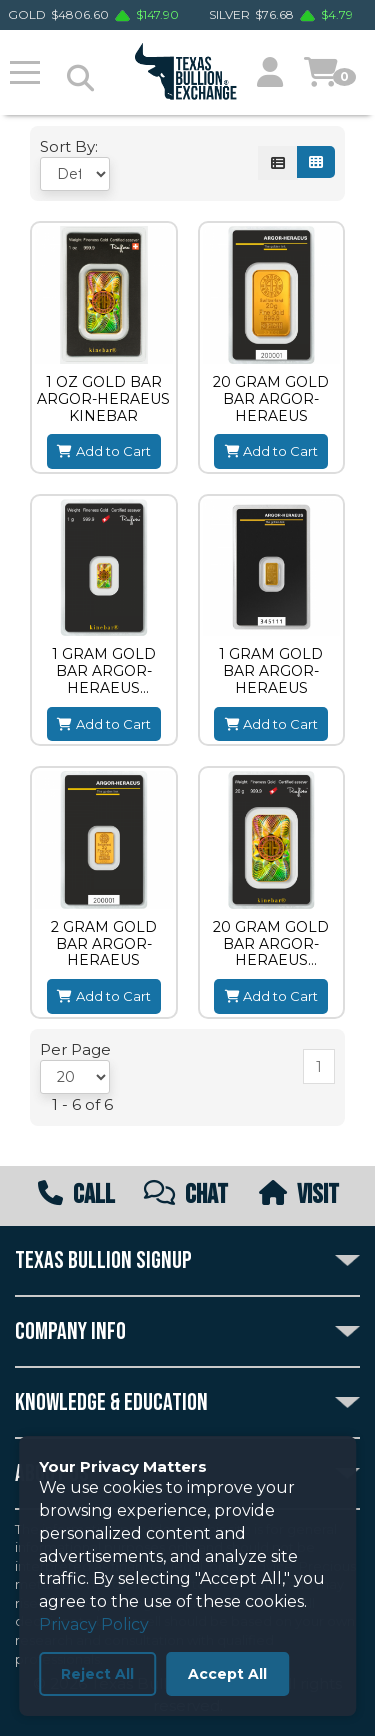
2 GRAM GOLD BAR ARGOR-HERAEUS (104, 944)
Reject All (97, 1674)
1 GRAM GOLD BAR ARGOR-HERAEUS (271, 671)
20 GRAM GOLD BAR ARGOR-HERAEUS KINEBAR (271, 944)
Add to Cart (104, 451)
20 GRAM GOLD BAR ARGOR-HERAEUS (271, 399)
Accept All (227, 1674)
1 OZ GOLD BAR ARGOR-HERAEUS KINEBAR (103, 399)
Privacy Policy (94, 1624)
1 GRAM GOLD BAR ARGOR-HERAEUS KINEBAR (104, 671)
